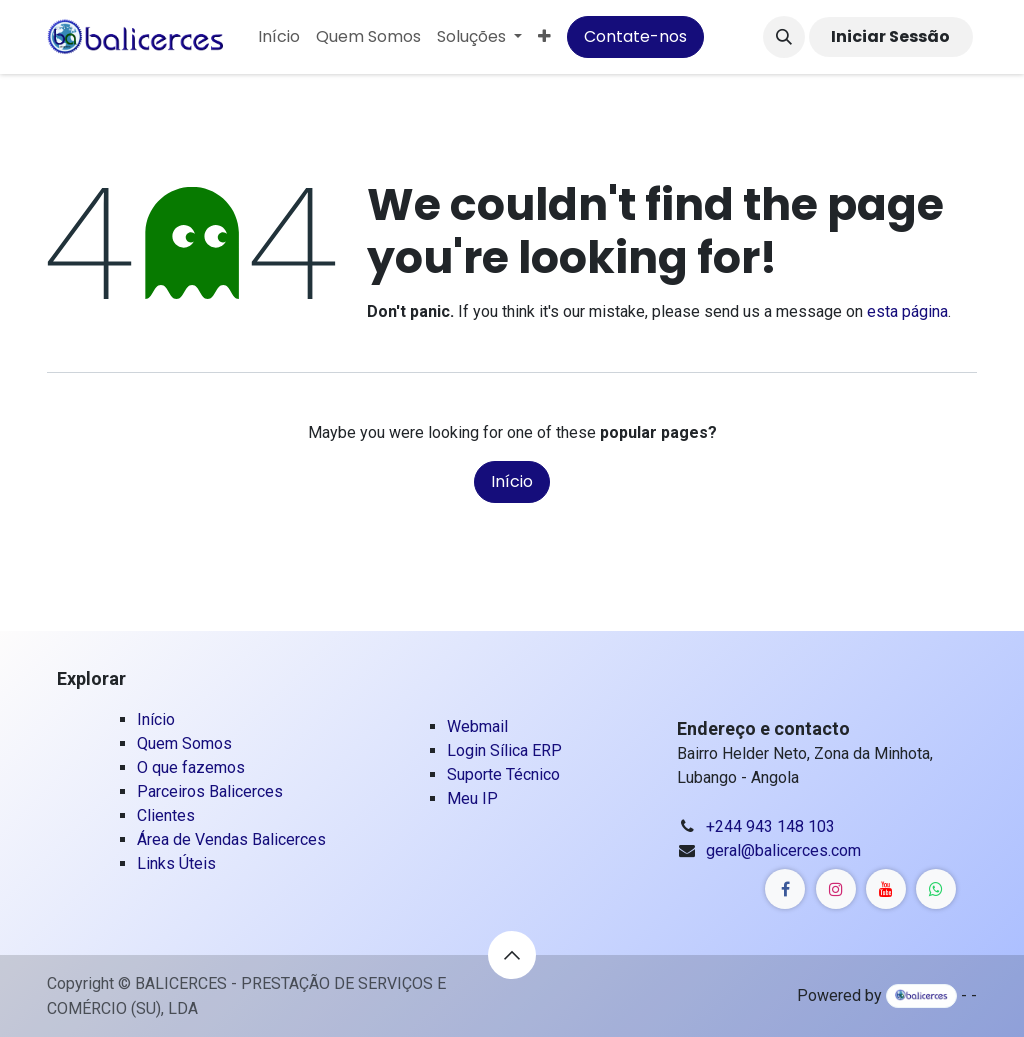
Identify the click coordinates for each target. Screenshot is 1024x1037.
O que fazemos (191, 767)
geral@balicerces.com (783, 850)
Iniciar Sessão (890, 36)
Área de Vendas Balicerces (231, 839)
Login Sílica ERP (504, 750)
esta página (907, 311)
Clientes (166, 815)
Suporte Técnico (503, 774)
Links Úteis (176, 863)
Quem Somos (184, 743)
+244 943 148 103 (770, 826)
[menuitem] (279, 37)
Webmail (479, 726)
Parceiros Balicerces (210, 791)
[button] (784, 37)
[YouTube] (886, 889)
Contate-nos (635, 36)
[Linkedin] (785, 889)
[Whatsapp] (936, 889)
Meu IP (472, 798)
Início (512, 481)
